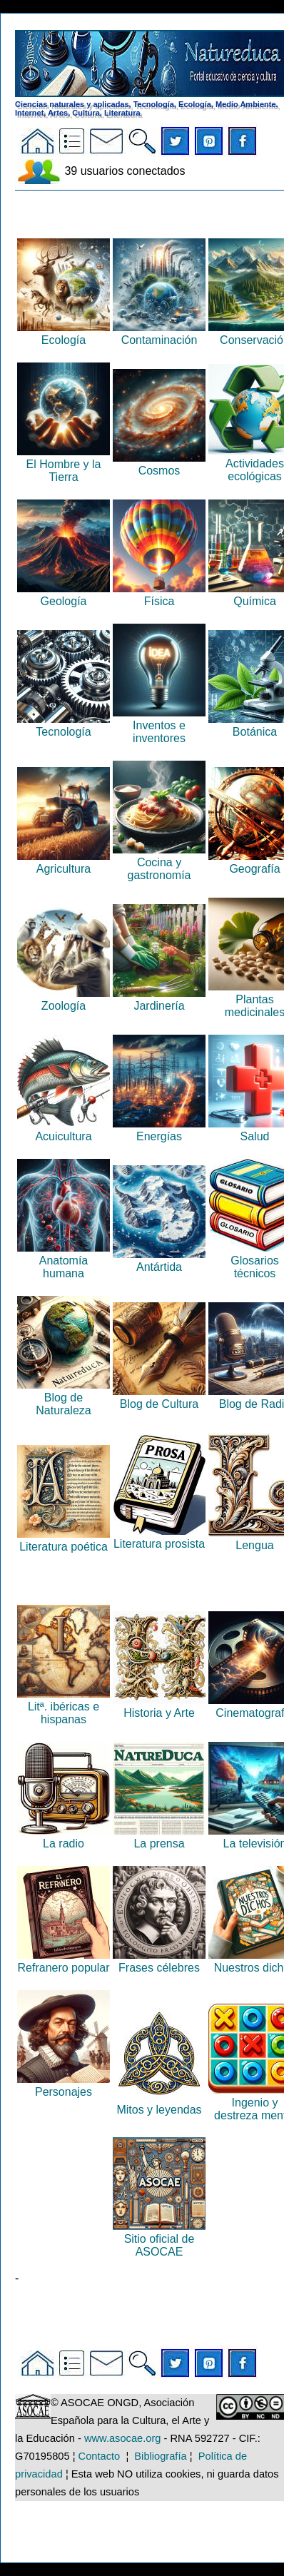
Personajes (63, 2085)
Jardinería (159, 999)
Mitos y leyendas (159, 2103)
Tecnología (63, 725)
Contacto (99, 2456)
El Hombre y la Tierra (63, 464)
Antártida (159, 1260)
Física (159, 594)
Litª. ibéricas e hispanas (63, 1706)
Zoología (63, 999)
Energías (159, 1129)
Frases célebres (159, 1961)
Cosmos (159, 464)
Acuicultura (63, 1129)
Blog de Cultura (159, 1397)
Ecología (63, 333)
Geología (63, 594)
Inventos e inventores (159, 725)
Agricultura (63, 862)
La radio (63, 1837)
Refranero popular (63, 1961)
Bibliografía (160, 2456)
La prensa (159, 1837)
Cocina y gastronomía (159, 862)
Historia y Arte (159, 1706)
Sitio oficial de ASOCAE (159, 2239)
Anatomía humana (63, 1260)
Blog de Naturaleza (63, 1397)
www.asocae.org (122, 2438)
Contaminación (159, 333)
